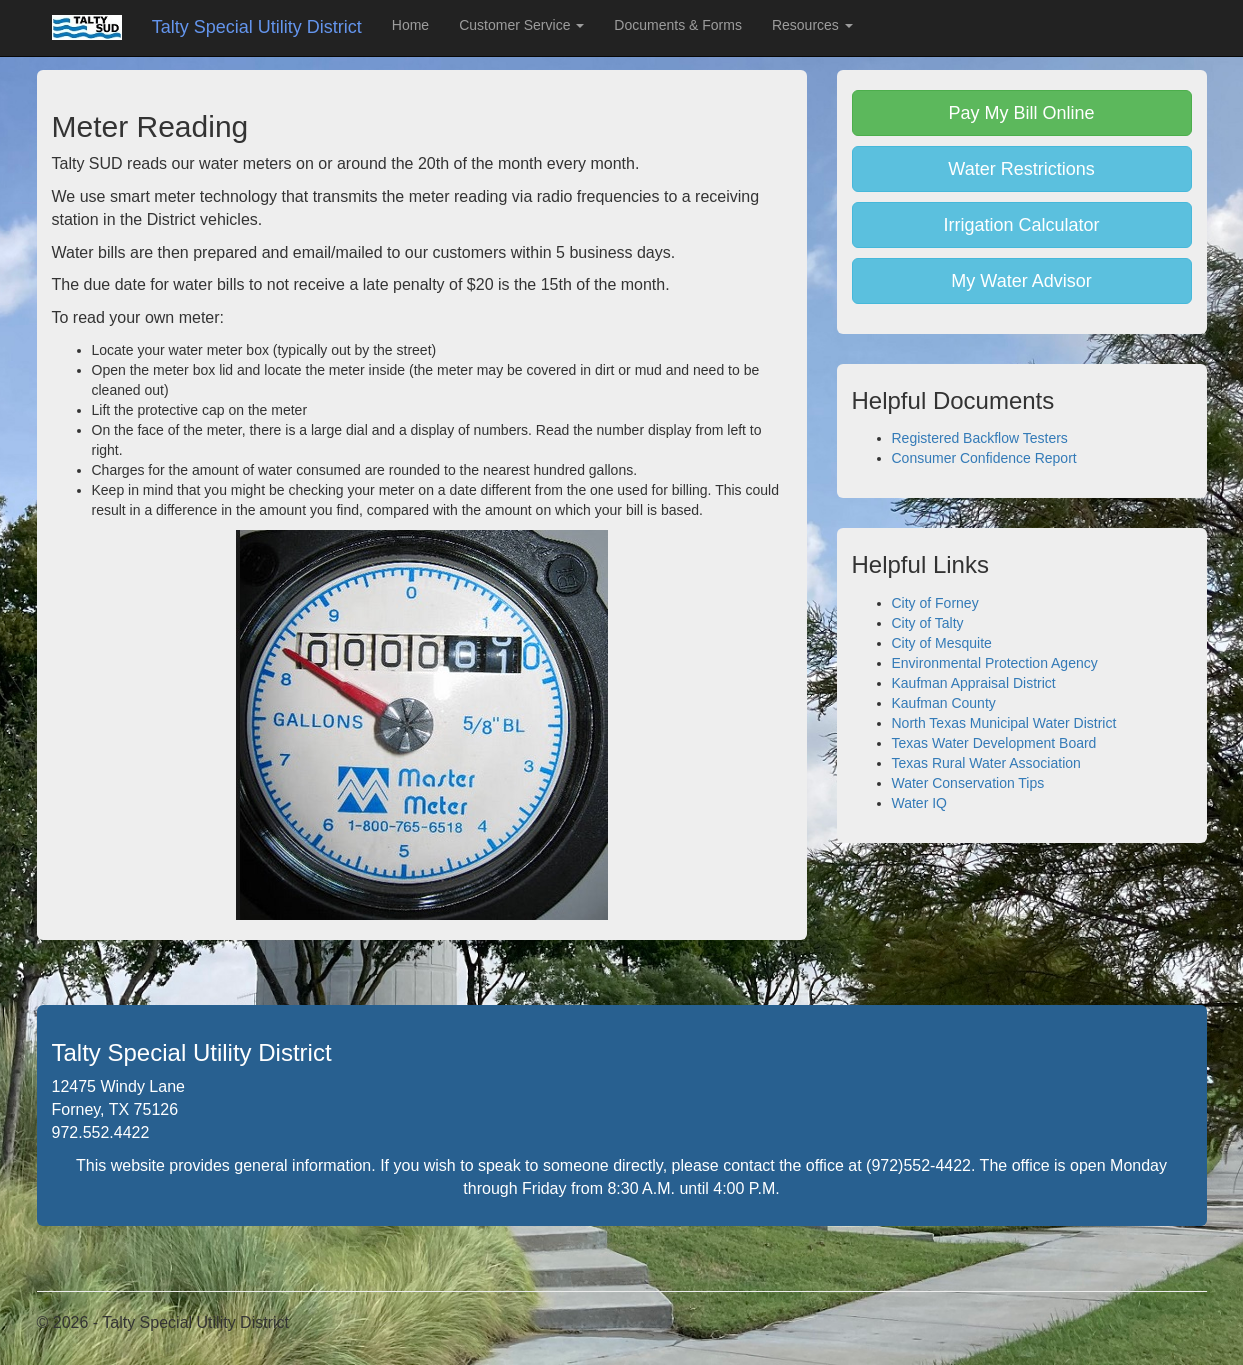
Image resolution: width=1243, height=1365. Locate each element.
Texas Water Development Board (994, 743)
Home (410, 25)
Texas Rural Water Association (986, 763)
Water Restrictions (1021, 169)
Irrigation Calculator (1021, 225)
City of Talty (928, 623)
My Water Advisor (1021, 281)
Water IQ (920, 803)
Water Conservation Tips (968, 783)
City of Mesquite (942, 643)
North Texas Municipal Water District (1004, 723)
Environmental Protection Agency (995, 663)
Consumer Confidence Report (984, 458)
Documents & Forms (678, 25)
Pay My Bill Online (1021, 113)
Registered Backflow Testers (980, 438)
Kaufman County (944, 703)
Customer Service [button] (521, 25)
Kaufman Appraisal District (974, 683)
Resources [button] (812, 25)
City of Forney (935, 603)
